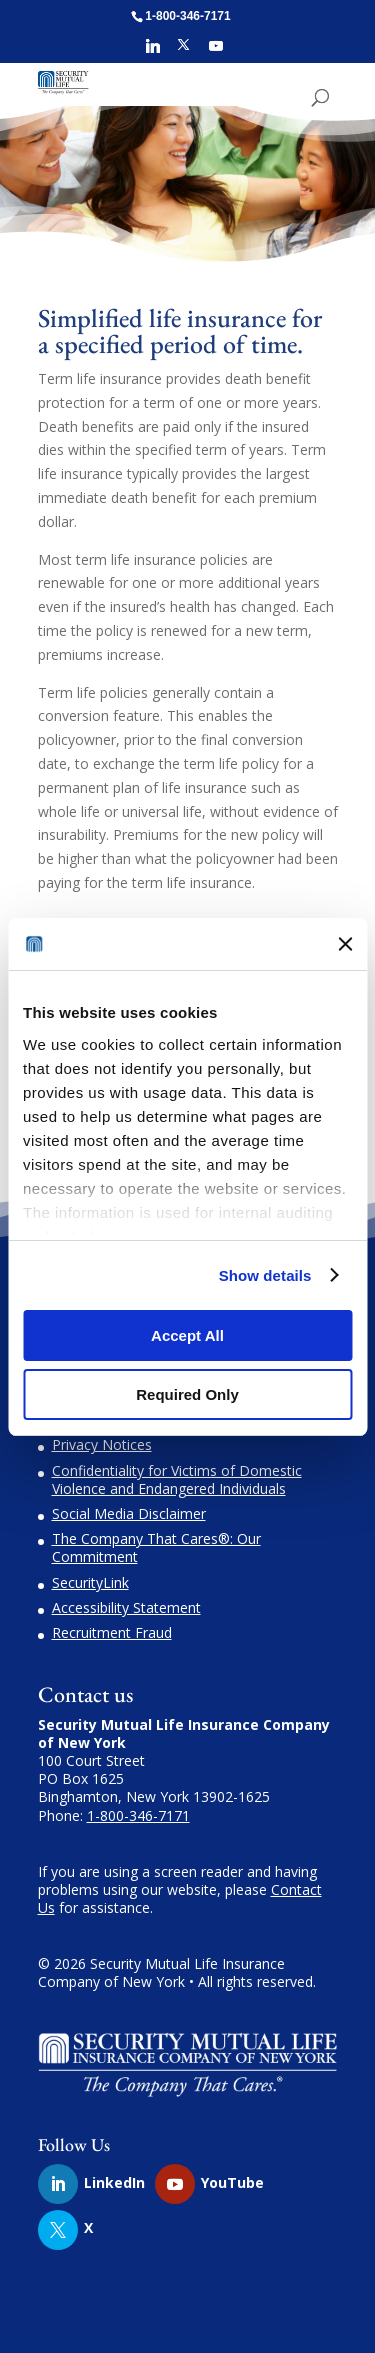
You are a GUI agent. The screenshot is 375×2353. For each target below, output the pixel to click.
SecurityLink (90, 1582)
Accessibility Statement (126, 1607)
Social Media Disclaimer (129, 1513)
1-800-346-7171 (138, 1815)
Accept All (187, 1335)
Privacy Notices (102, 1444)
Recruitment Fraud (112, 1632)
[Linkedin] (153, 51)
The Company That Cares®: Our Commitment (156, 1547)
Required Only (187, 1394)
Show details (265, 1275)
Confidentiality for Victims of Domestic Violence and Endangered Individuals (177, 1479)
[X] (183, 50)
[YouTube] (216, 51)
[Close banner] (345, 944)
